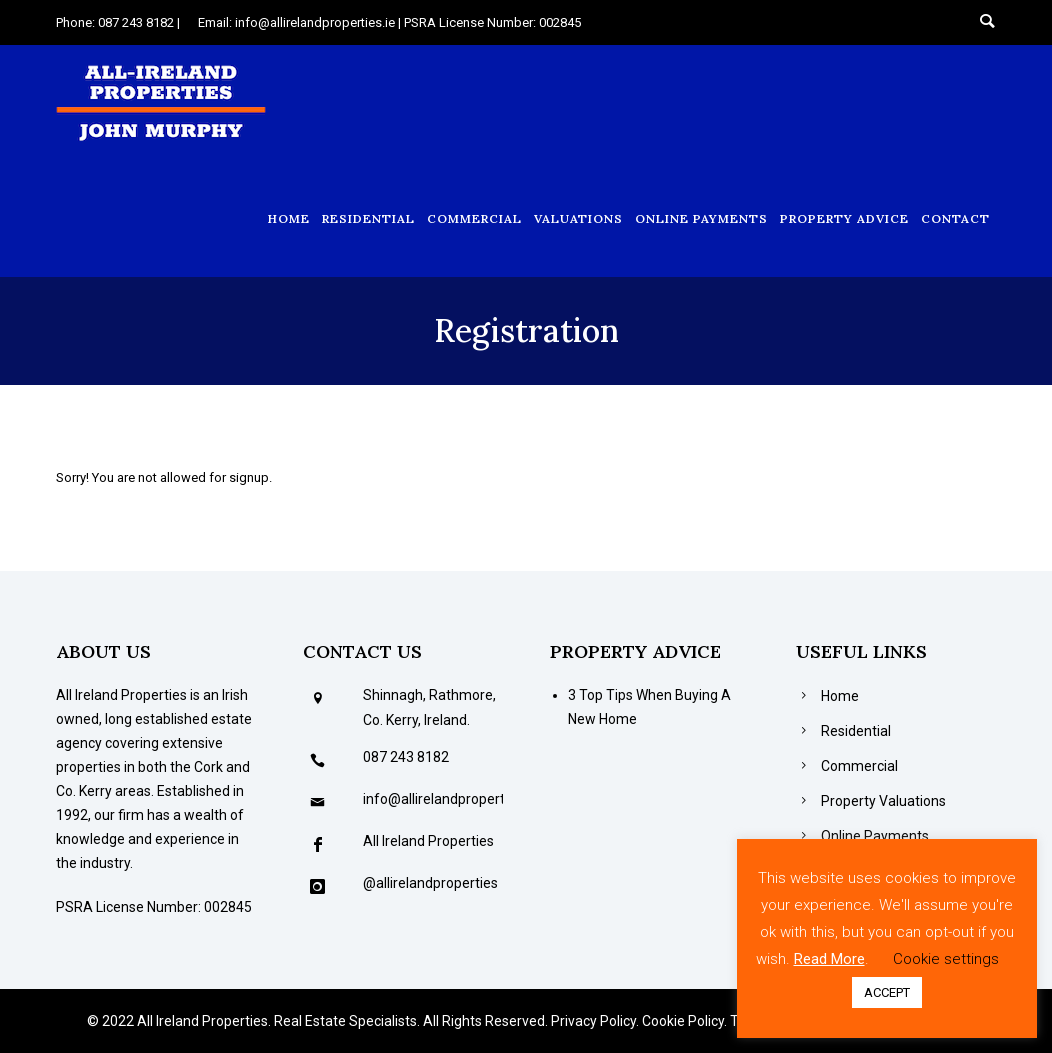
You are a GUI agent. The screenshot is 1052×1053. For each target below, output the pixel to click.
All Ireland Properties (428, 841)
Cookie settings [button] (946, 959)
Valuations (578, 218)
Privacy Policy (593, 1021)
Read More (829, 959)
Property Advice (844, 218)
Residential (368, 218)
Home (289, 218)
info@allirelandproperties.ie (450, 799)
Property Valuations (883, 801)
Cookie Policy (683, 1021)
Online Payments (701, 218)
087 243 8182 (406, 757)
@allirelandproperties (430, 883)
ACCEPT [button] (887, 992)
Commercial (474, 218)
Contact (955, 218)
